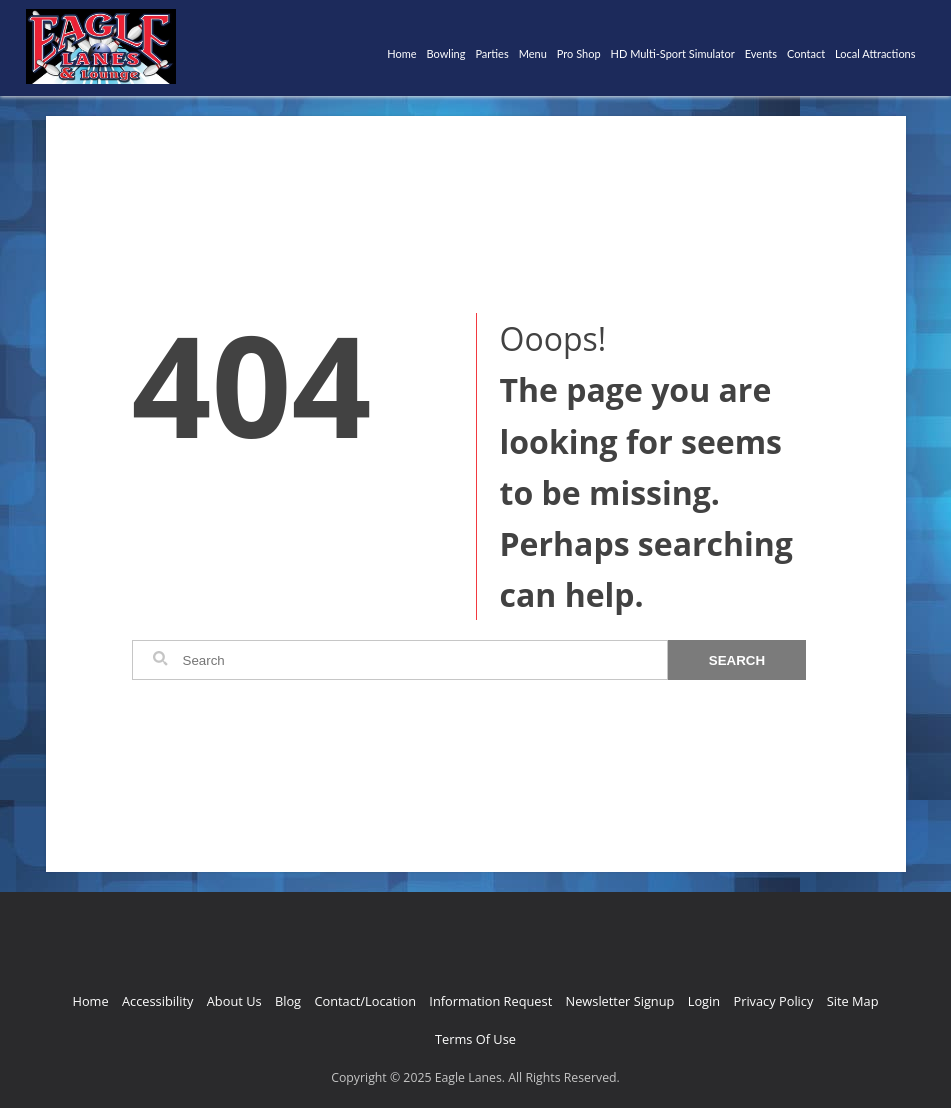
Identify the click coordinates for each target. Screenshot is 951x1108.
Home (401, 53)
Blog (288, 1001)
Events (761, 53)
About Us (234, 1001)
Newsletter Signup (620, 1001)
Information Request (490, 1001)
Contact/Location (365, 1001)
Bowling (446, 53)
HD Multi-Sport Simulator (673, 53)
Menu (533, 53)
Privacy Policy (773, 1001)
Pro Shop (579, 53)
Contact (806, 53)
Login (704, 1001)
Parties (491, 53)
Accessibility (157, 1001)
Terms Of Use (475, 1039)
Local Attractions (875, 53)
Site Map (853, 1001)
